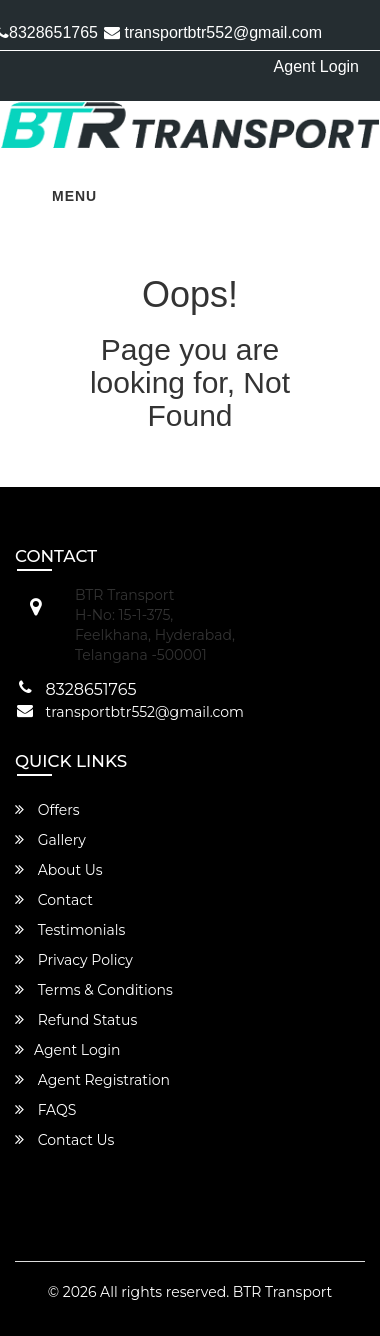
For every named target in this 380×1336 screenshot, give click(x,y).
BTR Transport (282, 1292)
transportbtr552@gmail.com (213, 32)
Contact (54, 900)
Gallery (50, 840)
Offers (47, 810)
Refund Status (76, 1020)
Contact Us (64, 1140)
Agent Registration (92, 1080)
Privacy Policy (74, 960)
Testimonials (70, 930)
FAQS (45, 1110)
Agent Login (316, 66)
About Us (59, 870)
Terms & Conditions (94, 990)
